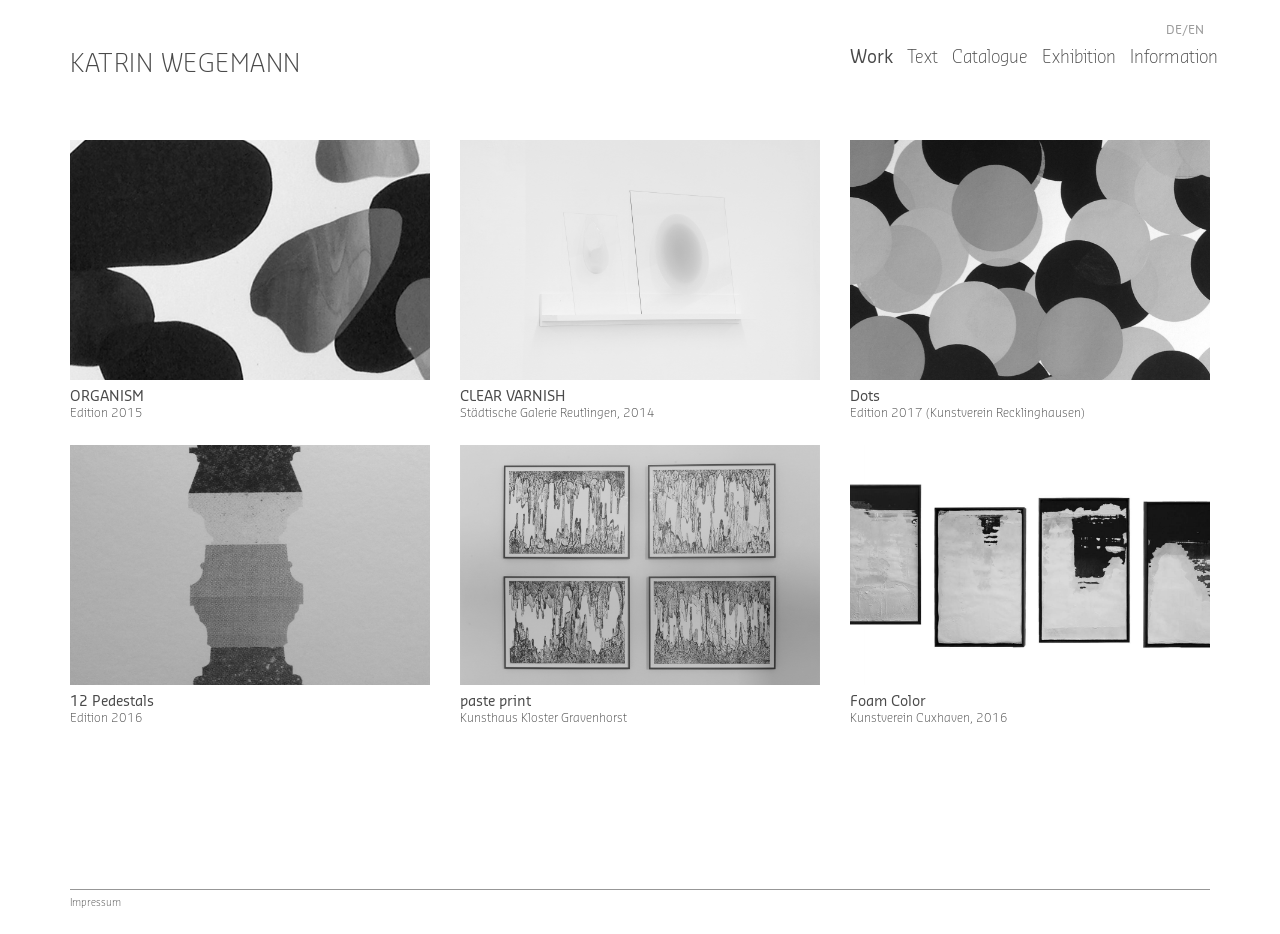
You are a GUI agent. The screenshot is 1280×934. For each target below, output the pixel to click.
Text (922, 57)
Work (871, 57)
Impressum (95, 903)
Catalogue (990, 57)
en (1196, 30)
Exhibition (1079, 57)
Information (1174, 57)
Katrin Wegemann (185, 64)
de (1174, 30)
